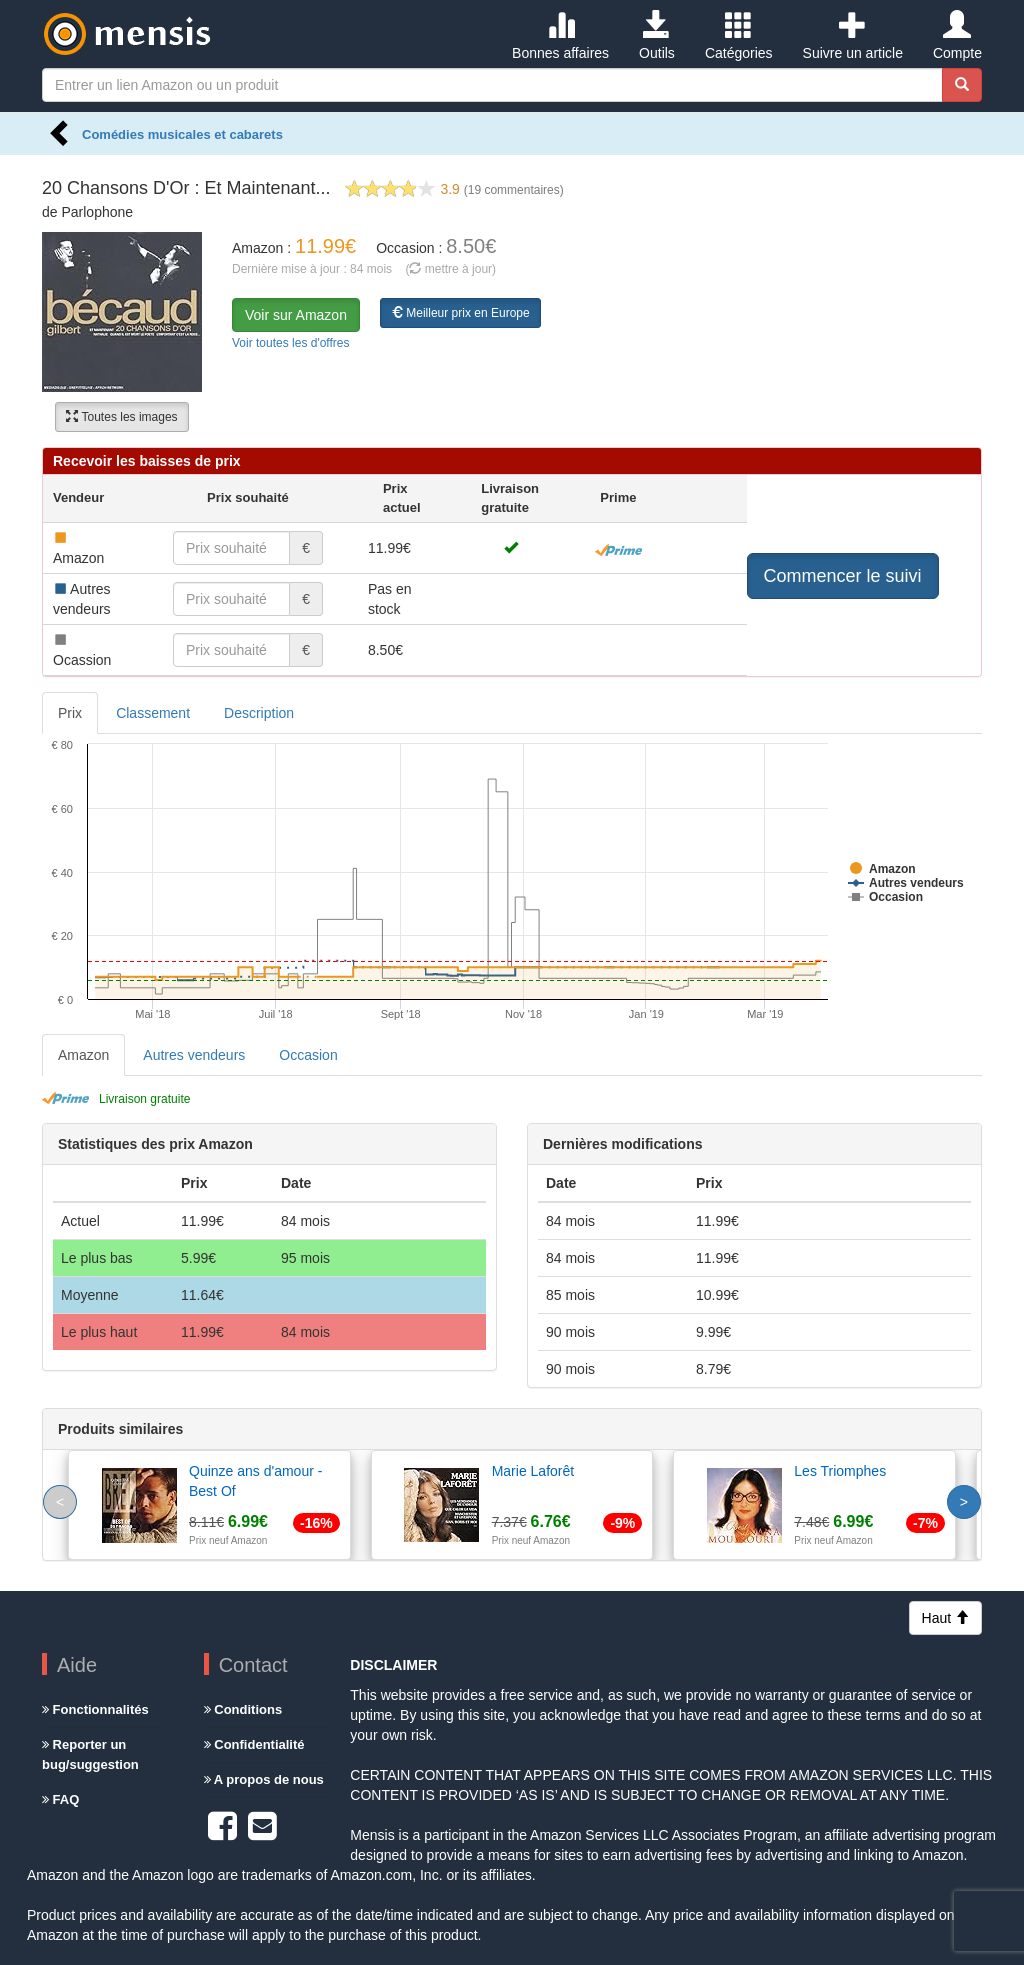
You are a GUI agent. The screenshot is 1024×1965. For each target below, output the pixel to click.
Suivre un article (853, 36)
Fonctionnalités (95, 1709)
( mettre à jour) (450, 269)
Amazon (83, 1055)
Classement (153, 713)
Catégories (739, 36)
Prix (70, 713)
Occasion (308, 1055)
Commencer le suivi (843, 576)
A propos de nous (264, 1779)
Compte (957, 36)
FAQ (60, 1799)
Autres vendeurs (194, 1055)
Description (259, 713)
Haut (945, 1618)
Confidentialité (254, 1744)
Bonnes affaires (560, 36)
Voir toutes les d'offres (290, 343)
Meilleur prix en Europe (460, 313)
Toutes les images (121, 417)
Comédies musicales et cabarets (182, 134)
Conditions (243, 1709)
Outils (657, 36)
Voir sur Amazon (296, 315)
